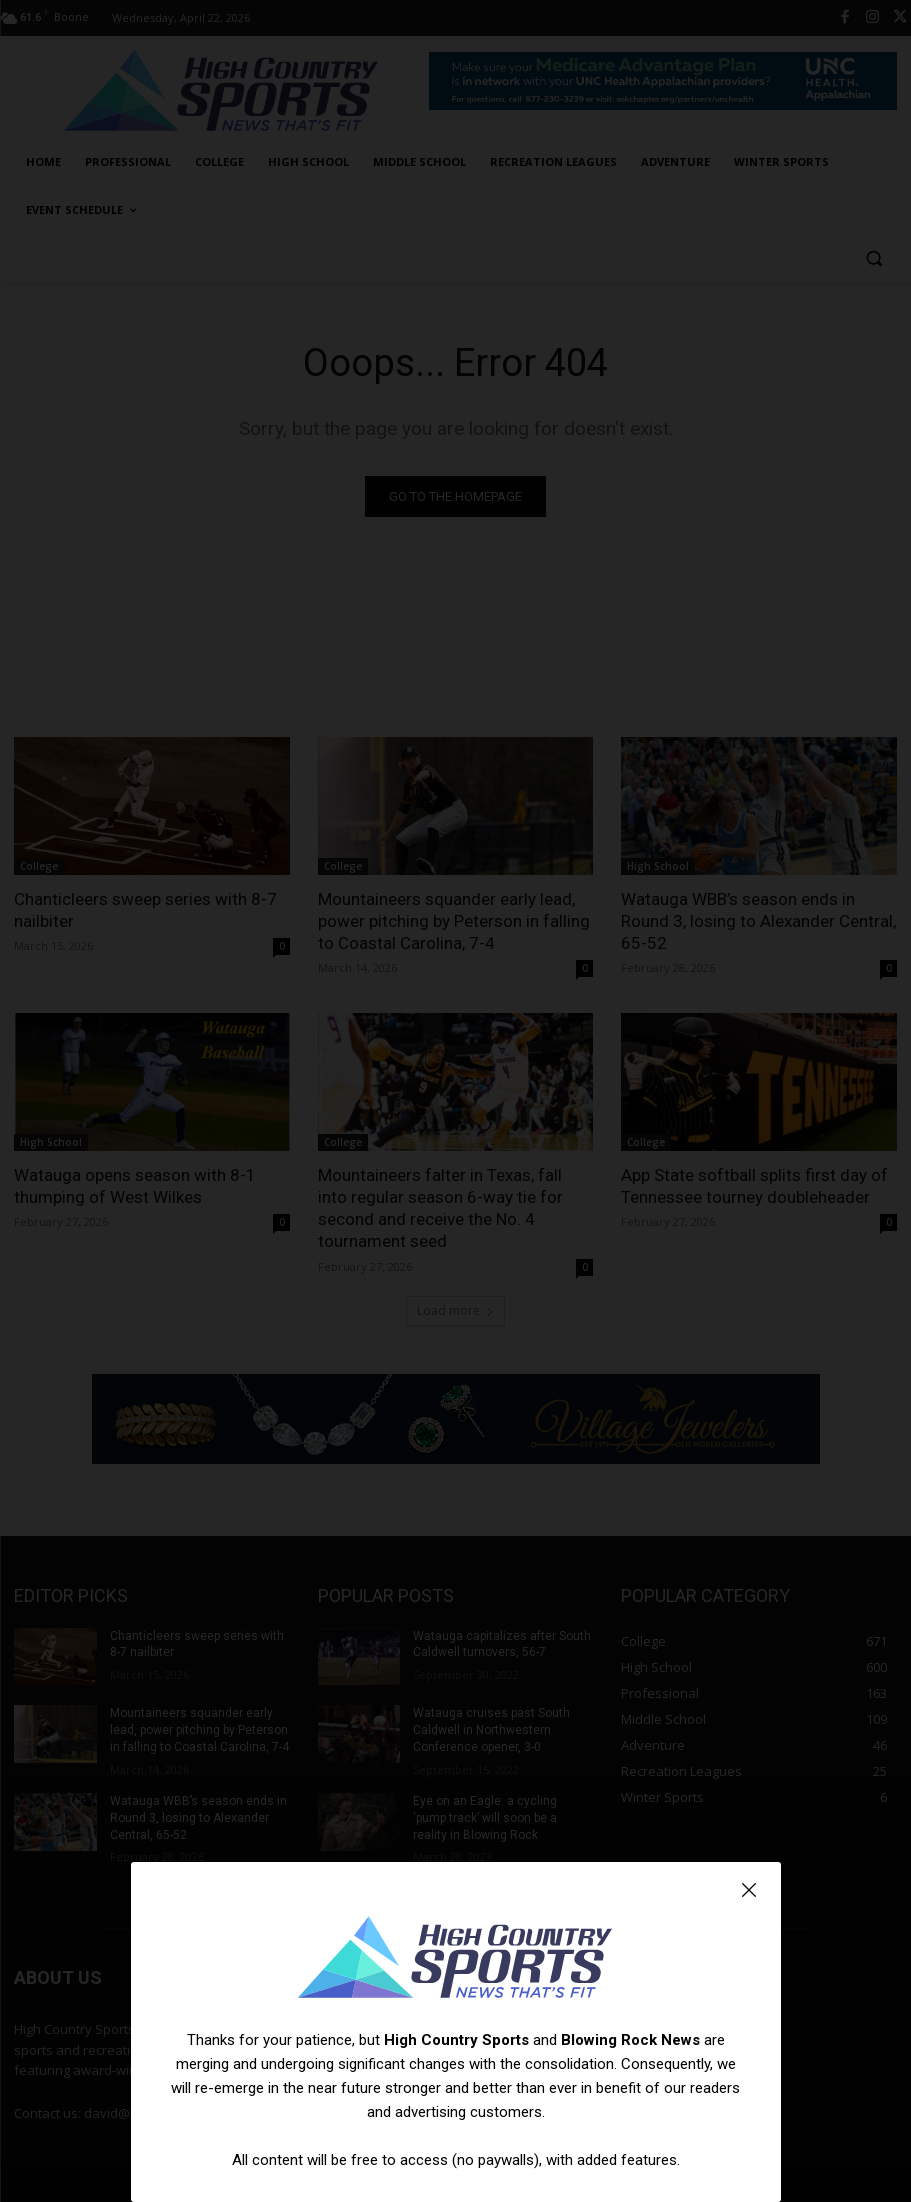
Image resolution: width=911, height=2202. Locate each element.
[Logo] (456, 1960)
